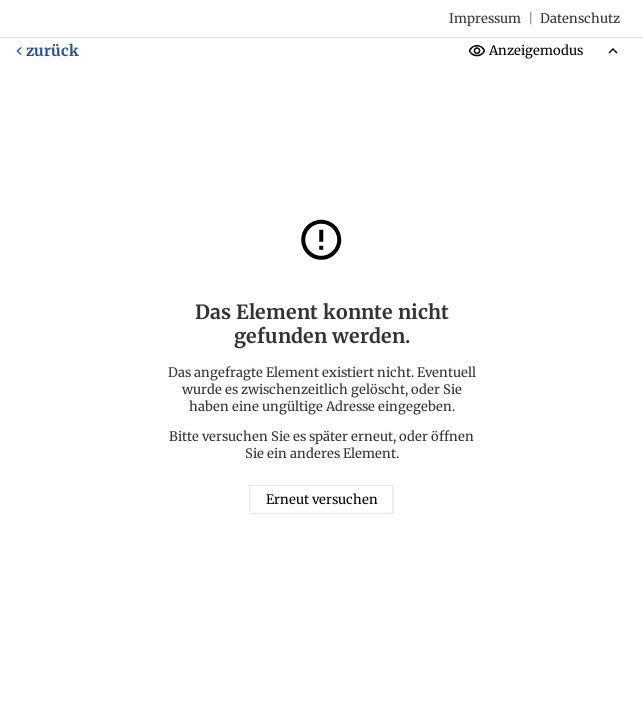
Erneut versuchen (322, 499)
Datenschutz (580, 18)
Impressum (485, 18)
